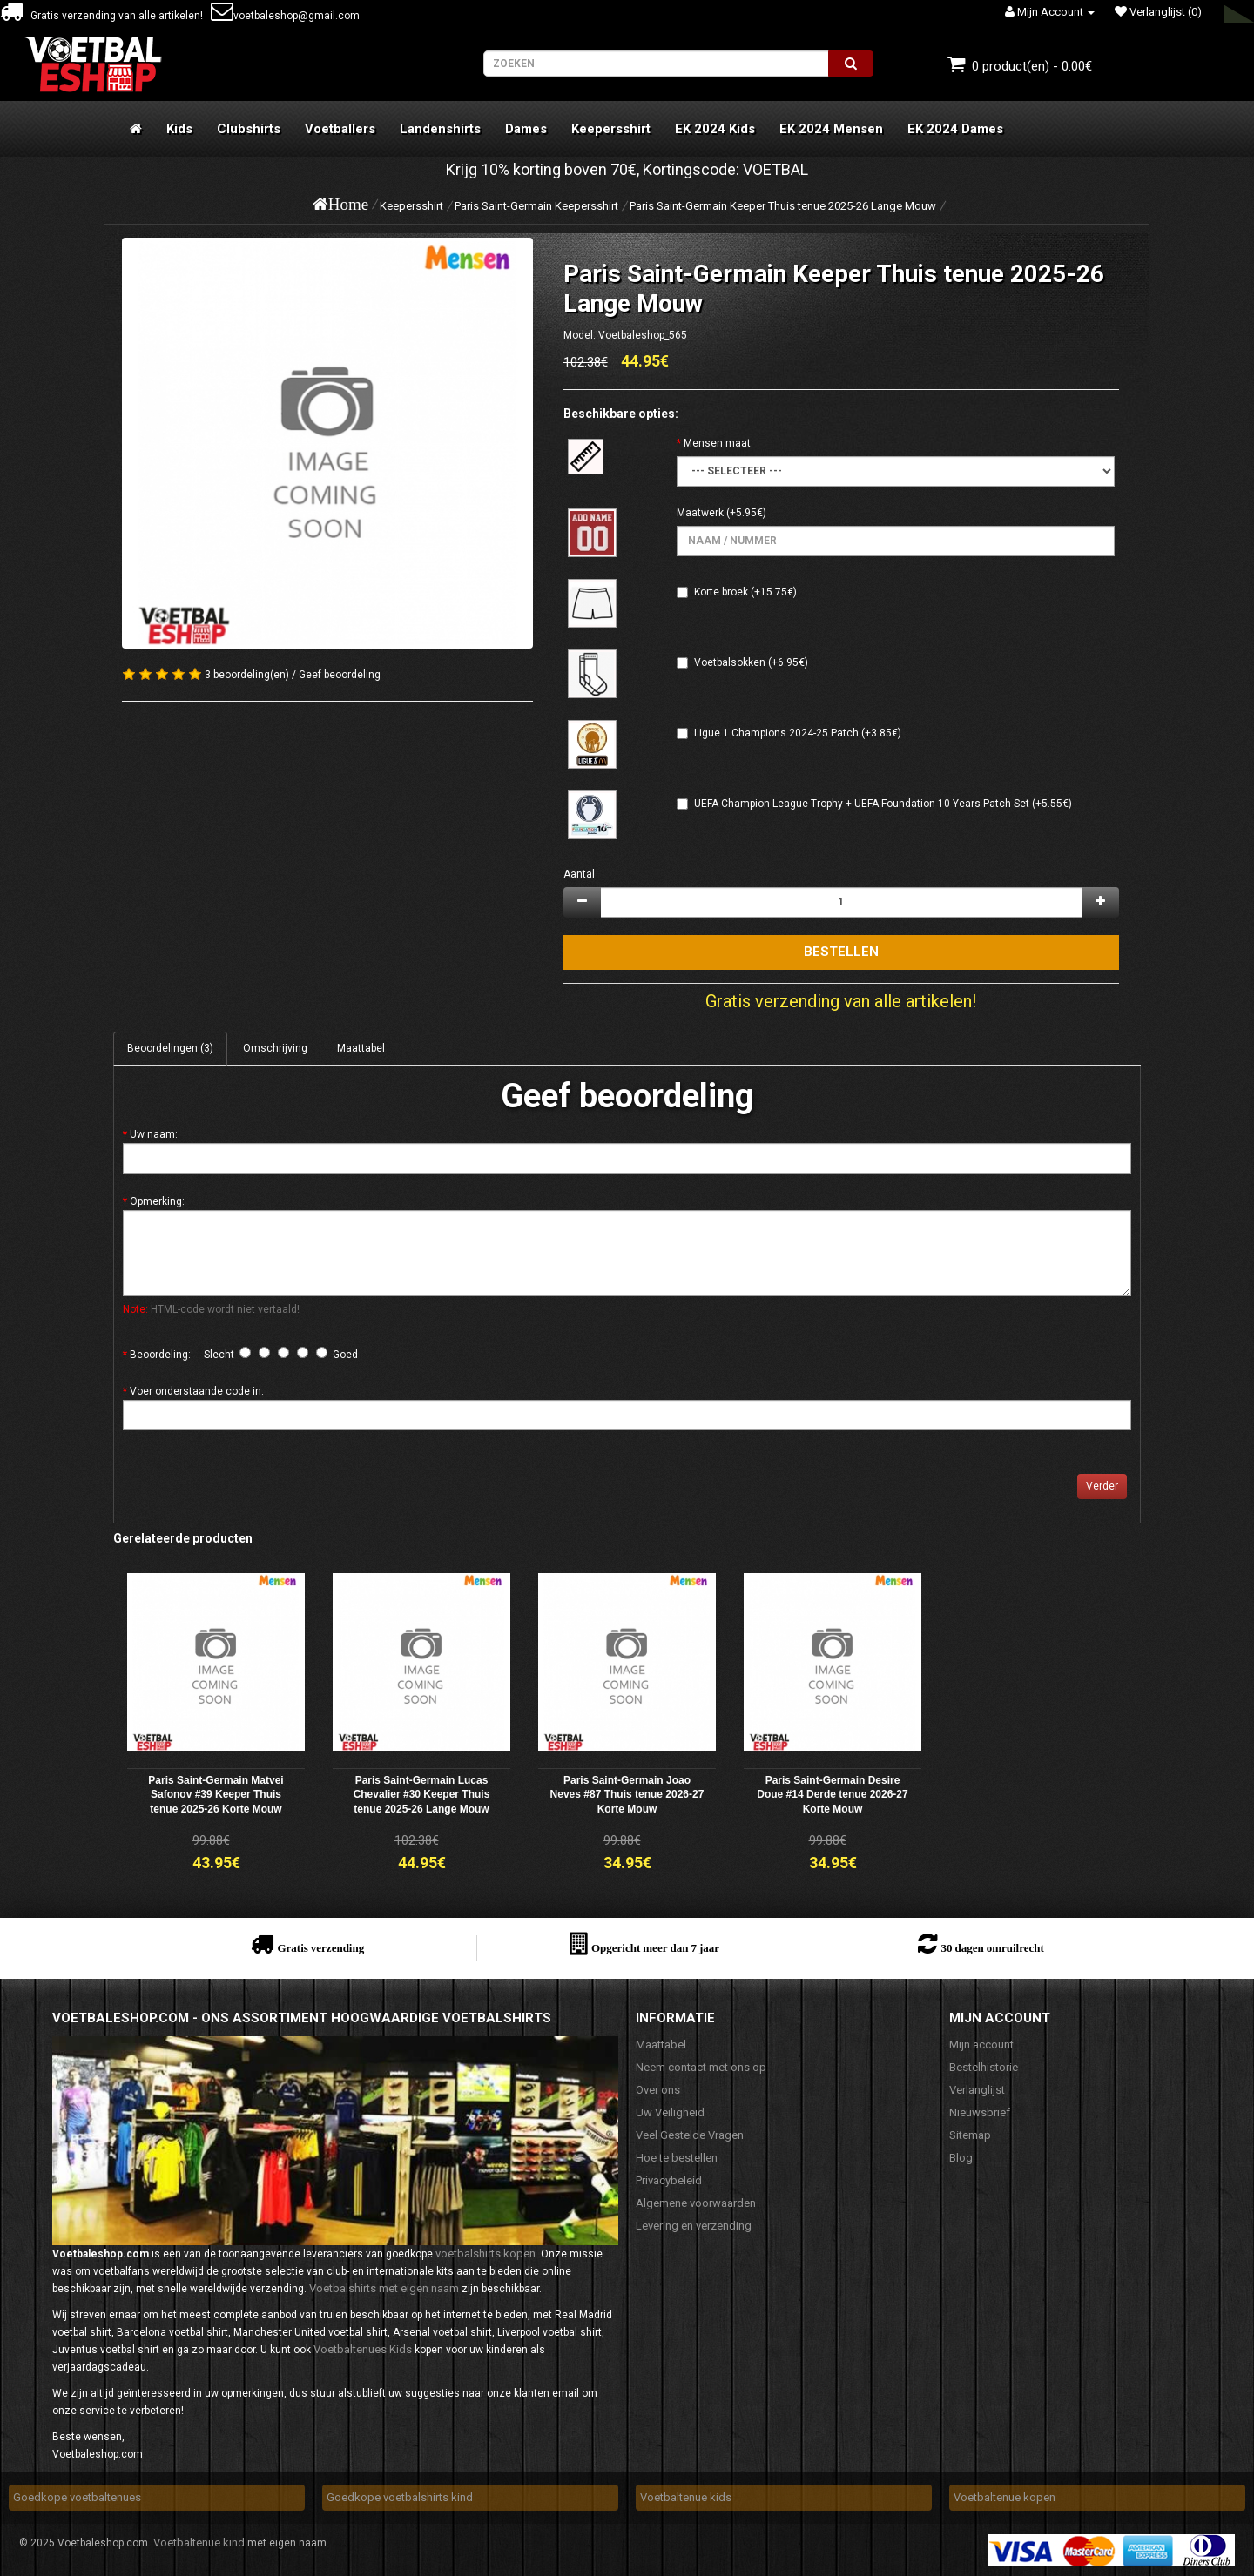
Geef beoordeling (340, 675)
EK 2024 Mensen (831, 129)
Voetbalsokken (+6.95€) (751, 662)
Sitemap (970, 2135)
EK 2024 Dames (955, 129)
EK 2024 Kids (715, 129)
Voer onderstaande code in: (197, 1391)
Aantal (579, 874)
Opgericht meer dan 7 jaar (655, 1948)
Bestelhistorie (983, 2067)
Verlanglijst (977, 2089)
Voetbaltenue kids (686, 2497)
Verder (1102, 1486)
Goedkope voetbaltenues (77, 2497)
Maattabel (361, 1048)
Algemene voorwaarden (696, 2202)
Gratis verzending (320, 1948)
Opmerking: (157, 1201)
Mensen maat (717, 443)
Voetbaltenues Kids (363, 2349)
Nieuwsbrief (979, 2112)
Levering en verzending (694, 2225)
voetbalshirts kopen (485, 2253)
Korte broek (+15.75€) (745, 592)
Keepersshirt (611, 129)
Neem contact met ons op (701, 2067)
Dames (526, 129)
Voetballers (340, 129)
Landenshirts (440, 129)
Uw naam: (154, 1134)
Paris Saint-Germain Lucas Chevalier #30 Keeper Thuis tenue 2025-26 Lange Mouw (422, 1795)
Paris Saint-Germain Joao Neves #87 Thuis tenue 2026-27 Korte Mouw (627, 1795)
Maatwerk (700, 513)
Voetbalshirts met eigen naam (384, 2288)
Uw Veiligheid (670, 2112)
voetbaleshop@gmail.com (285, 16)
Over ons (658, 2089)
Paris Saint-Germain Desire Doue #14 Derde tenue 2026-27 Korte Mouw (832, 1795)
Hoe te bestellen (677, 2157)
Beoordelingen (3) (170, 1048)
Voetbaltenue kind (199, 2542)
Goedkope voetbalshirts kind (400, 2497)
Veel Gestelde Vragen (690, 2135)
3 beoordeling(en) (247, 675)
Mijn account (981, 2044)
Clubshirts (248, 129)
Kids (179, 129)
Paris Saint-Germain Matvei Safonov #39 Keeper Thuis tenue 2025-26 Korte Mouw (215, 1795)
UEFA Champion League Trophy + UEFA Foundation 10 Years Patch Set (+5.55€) (883, 803)
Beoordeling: (160, 1355)
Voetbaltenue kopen (1004, 2497)
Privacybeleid (669, 2180)
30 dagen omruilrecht (991, 1948)
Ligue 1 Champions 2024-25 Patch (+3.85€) (797, 733)
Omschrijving (275, 1048)
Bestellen (841, 951)
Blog (961, 2157)
